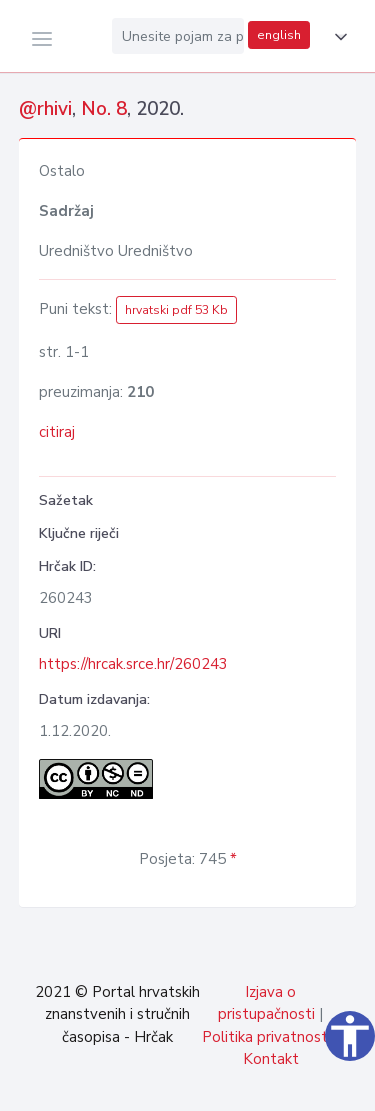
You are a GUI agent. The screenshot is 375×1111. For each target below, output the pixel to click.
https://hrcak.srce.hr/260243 (133, 664)
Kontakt (271, 1059)
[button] (337, 37)
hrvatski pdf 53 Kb (176, 310)
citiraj (57, 432)
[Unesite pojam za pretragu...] (178, 36)
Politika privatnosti (266, 1037)
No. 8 (104, 109)
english (279, 35)
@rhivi (45, 109)
